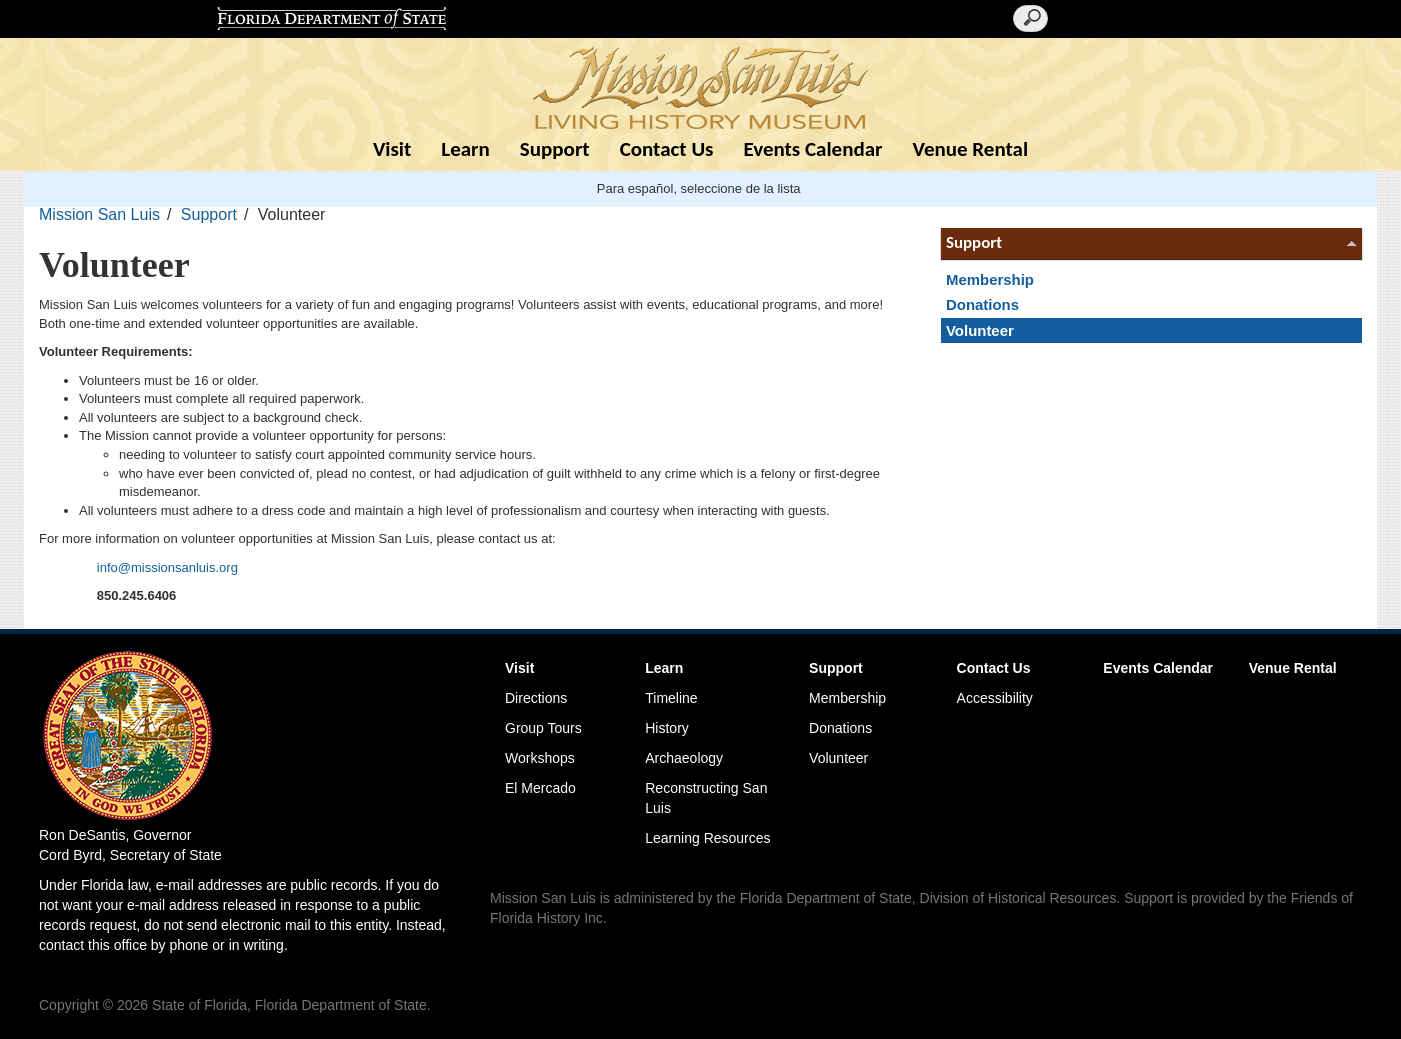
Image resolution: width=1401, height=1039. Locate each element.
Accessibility (995, 698)
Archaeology (684, 758)
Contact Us (667, 149)
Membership (990, 279)
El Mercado (540, 788)
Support (555, 149)
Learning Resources (707, 838)
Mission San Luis (99, 214)
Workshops (540, 758)
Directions (536, 698)
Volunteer (980, 330)
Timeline (671, 698)
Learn (465, 149)
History (667, 728)
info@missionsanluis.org (167, 567)
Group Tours (543, 728)
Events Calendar (812, 149)
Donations (982, 304)
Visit (392, 149)
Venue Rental (971, 149)
